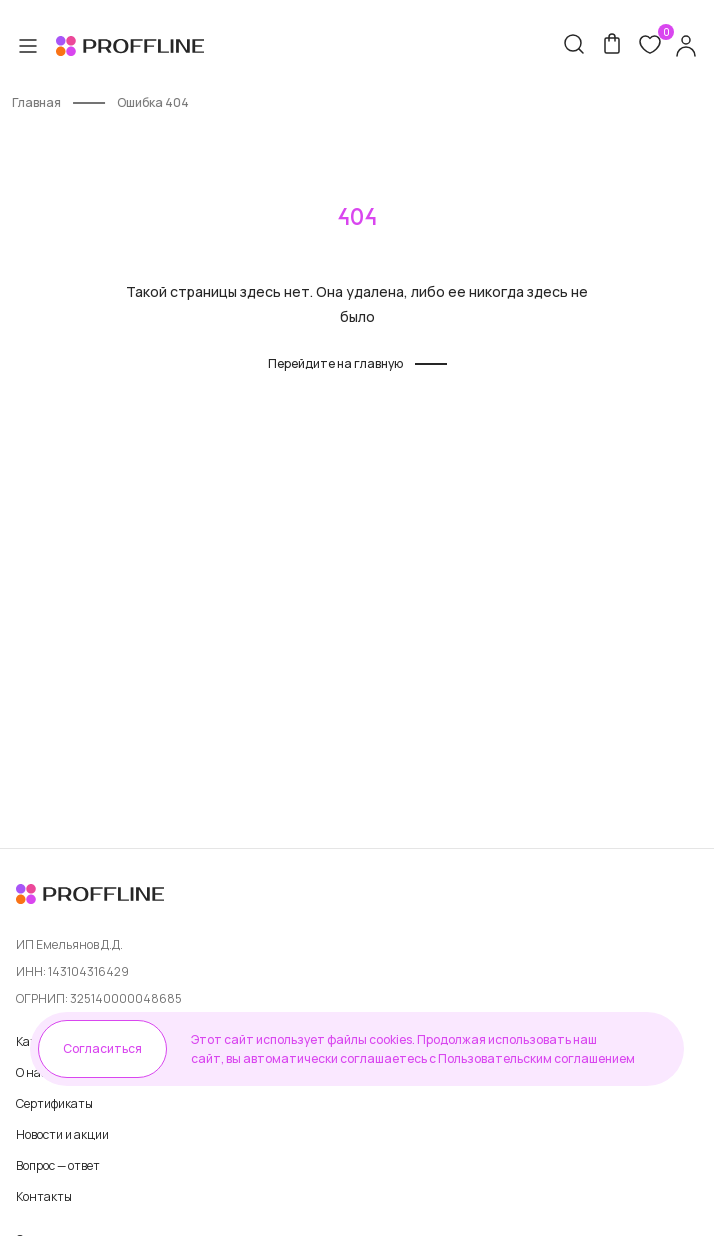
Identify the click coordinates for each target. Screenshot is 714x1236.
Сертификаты (54, 1103)
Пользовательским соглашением (536, 1058)
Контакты (44, 1196)
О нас (31, 1072)
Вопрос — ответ (58, 1165)
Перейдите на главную (335, 363)
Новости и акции (62, 1134)
